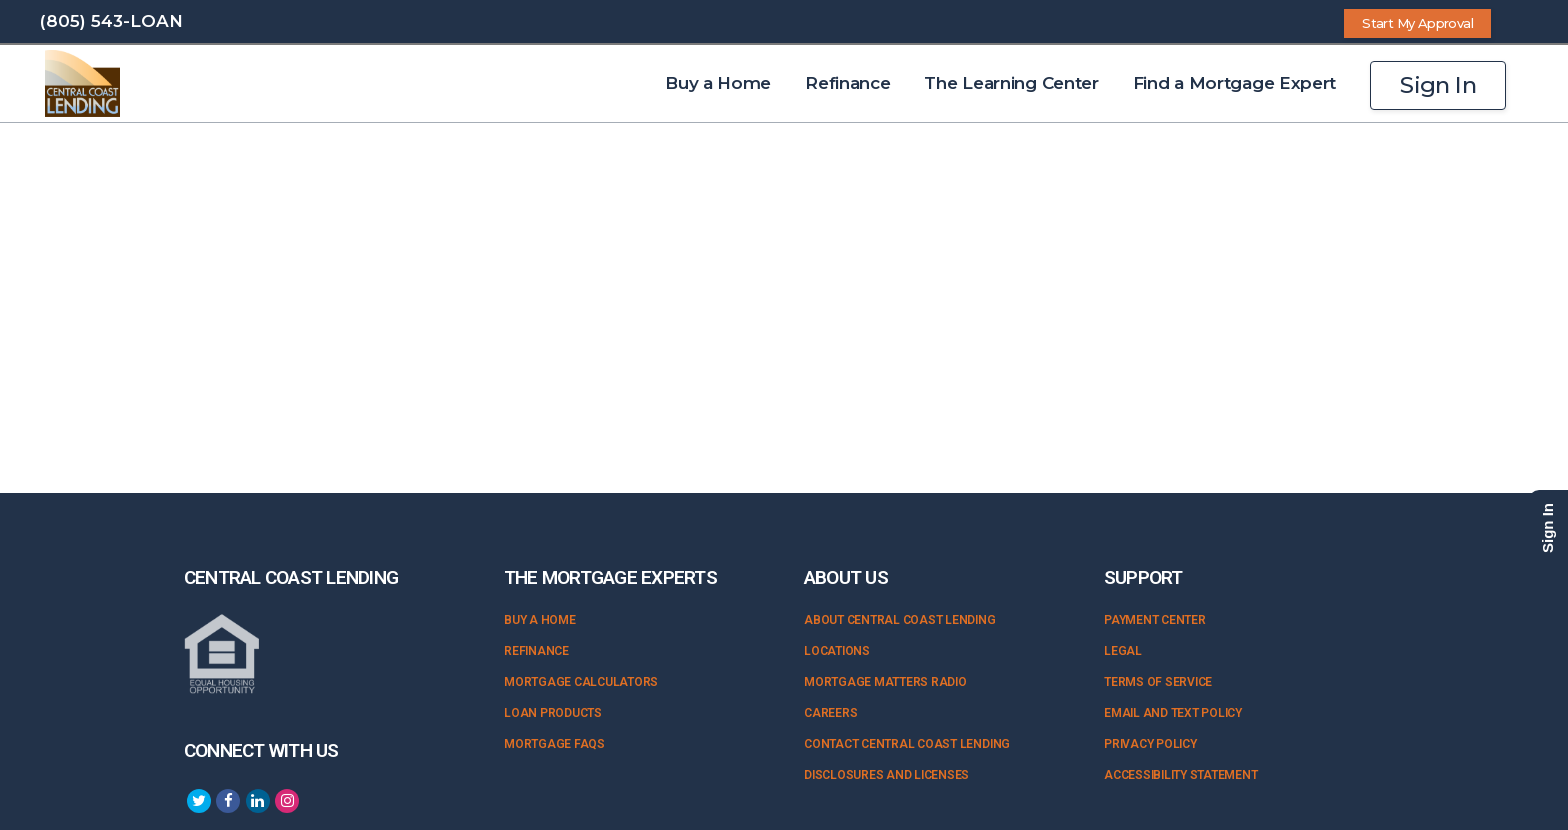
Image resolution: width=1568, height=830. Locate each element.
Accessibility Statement (1180, 775)
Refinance (536, 651)
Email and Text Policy (1173, 713)
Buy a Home (540, 620)
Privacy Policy (1150, 744)
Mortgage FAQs (554, 744)
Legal (1123, 651)
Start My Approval (1417, 23)
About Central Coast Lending (900, 620)
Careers (830, 713)
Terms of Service (1158, 682)
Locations (837, 651)
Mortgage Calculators (581, 682)
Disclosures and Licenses (886, 775)
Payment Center (1155, 620)
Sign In (1438, 85)
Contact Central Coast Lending (907, 744)
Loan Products (553, 713)
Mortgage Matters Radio (885, 682)
